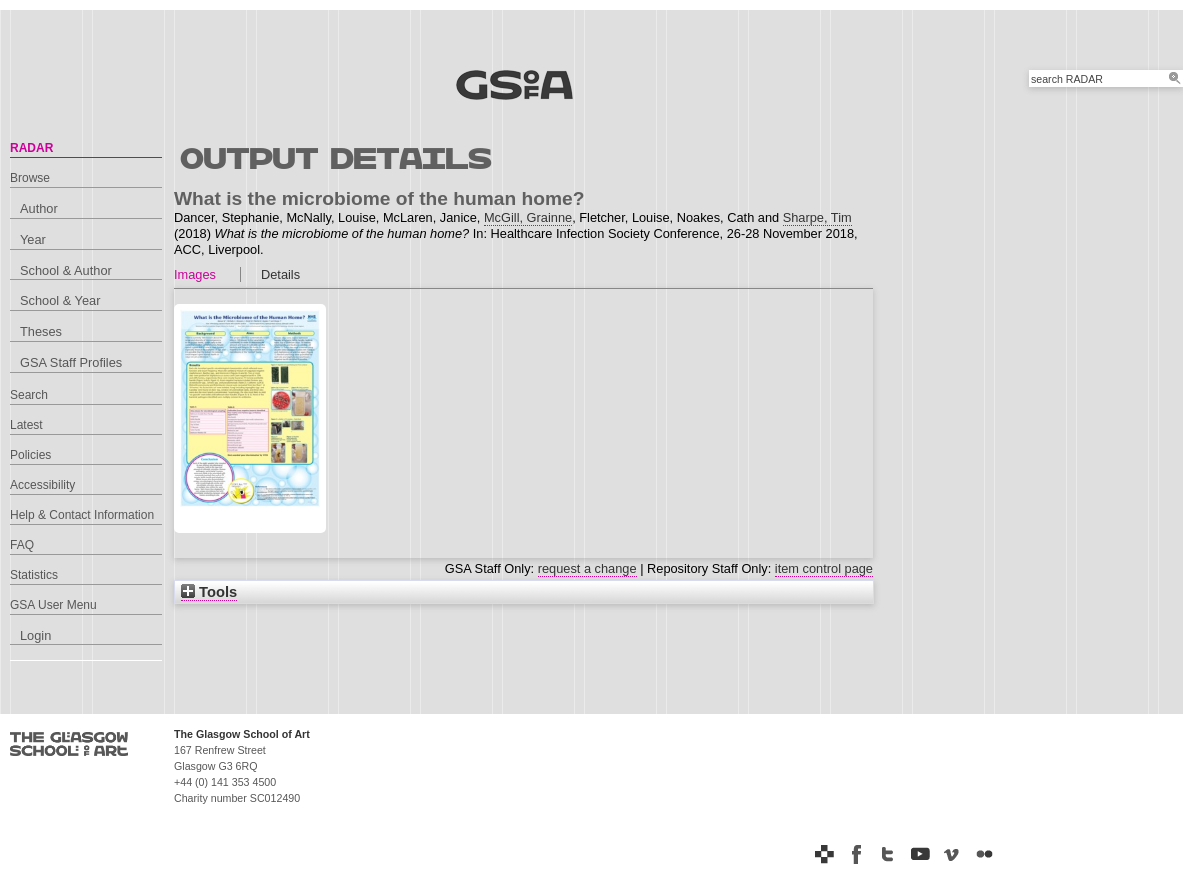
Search (29, 395)
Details (280, 274)
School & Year (60, 300)
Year (33, 239)
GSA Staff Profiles (71, 362)
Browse (30, 178)
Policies (30, 455)
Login (35, 635)
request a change (587, 568)
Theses (41, 331)
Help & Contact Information (82, 515)
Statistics (34, 575)
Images (195, 274)
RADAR (31, 148)
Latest (26, 425)
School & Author (66, 270)
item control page (824, 568)
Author (39, 208)
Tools (209, 592)
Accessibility (42, 485)
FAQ (22, 545)
